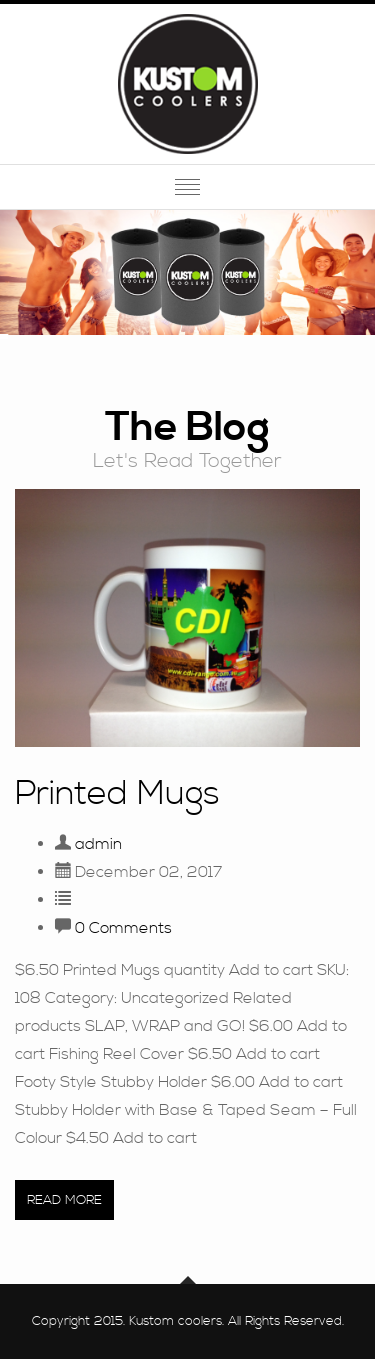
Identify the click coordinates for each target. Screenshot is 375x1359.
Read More (64, 1200)
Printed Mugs (117, 794)
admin (98, 844)
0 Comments (123, 928)
